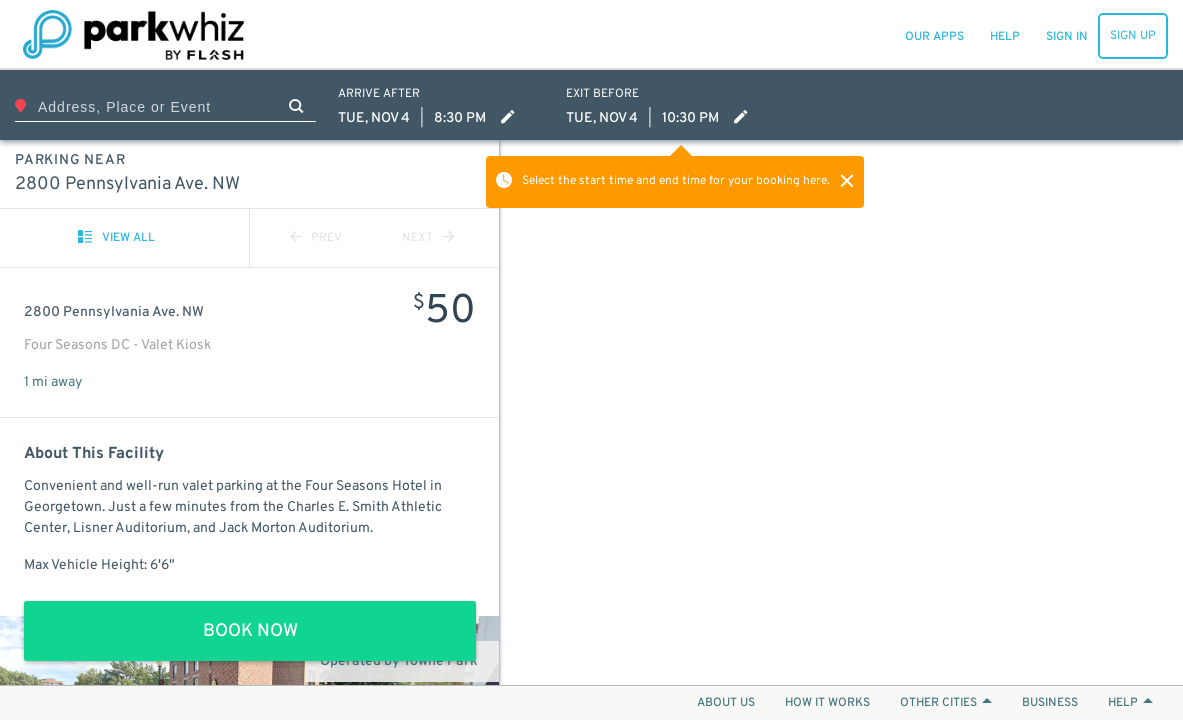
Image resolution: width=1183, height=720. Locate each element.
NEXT (428, 238)
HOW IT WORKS (827, 703)
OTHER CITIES (946, 703)
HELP (1130, 703)
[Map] (841, 412)
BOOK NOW (250, 631)
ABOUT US (726, 703)
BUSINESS (1050, 703)
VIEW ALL (116, 238)
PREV (316, 238)
